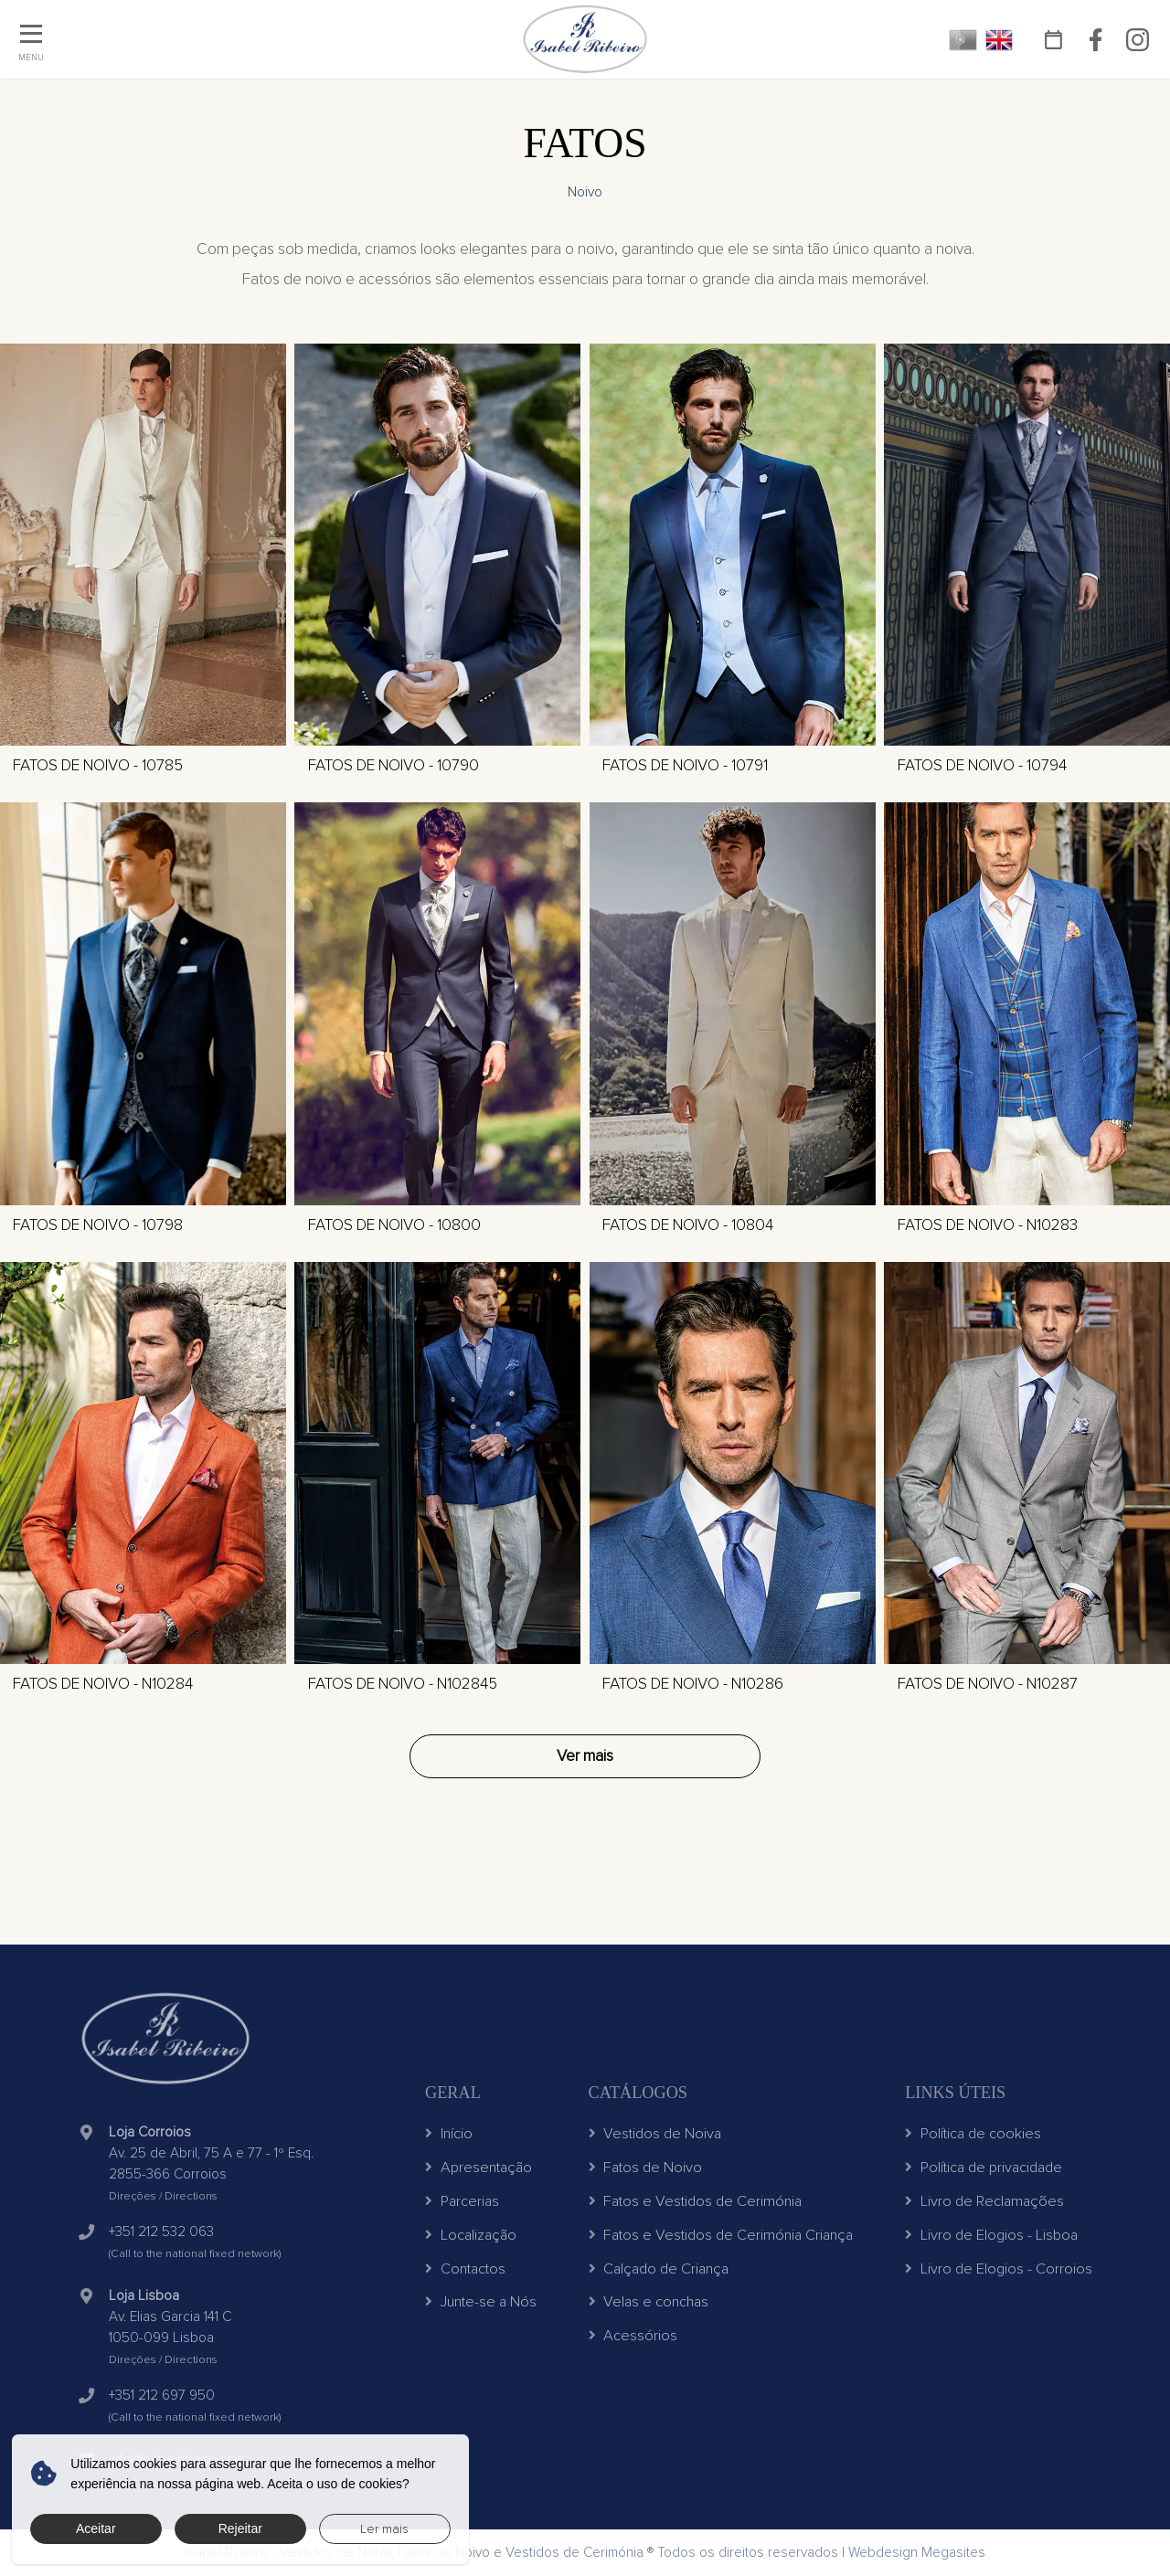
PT (963, 40)
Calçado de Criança (659, 2269)
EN (999, 40)
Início (449, 2134)
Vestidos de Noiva (655, 2134)
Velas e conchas (649, 2302)
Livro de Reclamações (984, 2201)
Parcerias (462, 2201)
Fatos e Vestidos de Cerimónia (696, 2201)
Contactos (465, 2269)
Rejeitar (240, 2528)
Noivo (585, 192)
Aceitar (96, 2528)
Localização (470, 2235)
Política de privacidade (983, 2167)
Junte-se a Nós (481, 2302)
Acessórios (633, 2336)
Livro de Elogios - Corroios (998, 2269)
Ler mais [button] (384, 2529)
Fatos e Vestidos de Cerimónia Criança (721, 2235)
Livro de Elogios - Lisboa (991, 2235)
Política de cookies (973, 2134)
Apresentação (478, 2167)
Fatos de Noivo (646, 2167)
